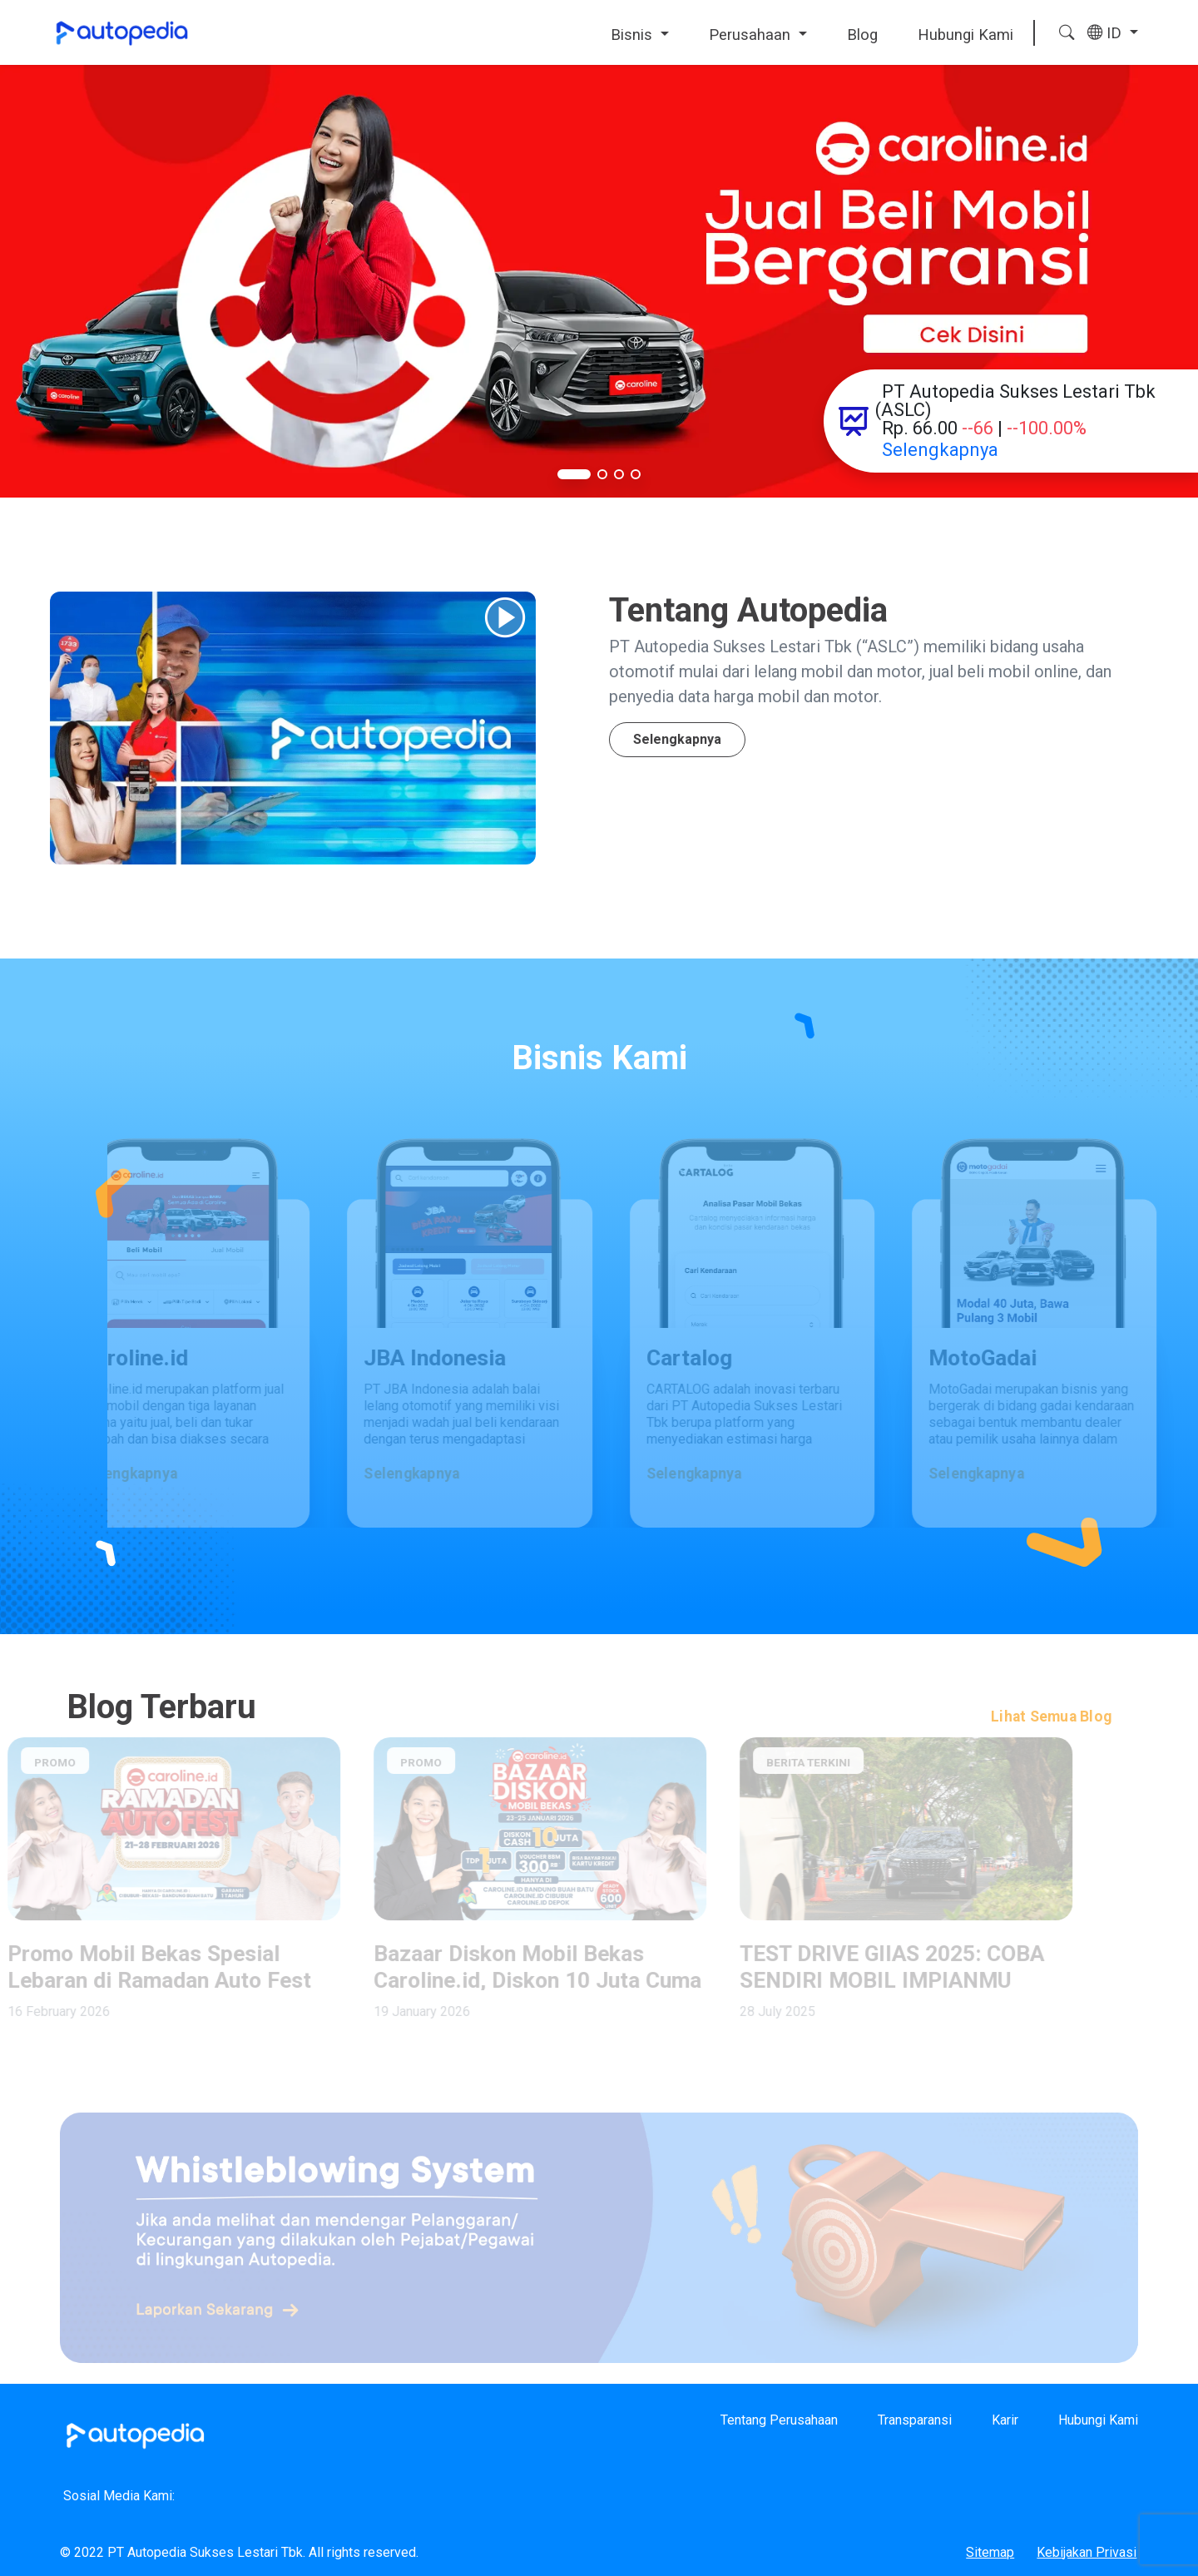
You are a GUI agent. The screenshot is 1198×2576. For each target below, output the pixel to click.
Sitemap (990, 2552)
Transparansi (915, 2420)
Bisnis (633, 34)
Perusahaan (752, 34)
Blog (862, 34)
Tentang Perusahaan (779, 2420)
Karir (1005, 2420)
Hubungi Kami (965, 34)
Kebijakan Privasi (1086, 2552)
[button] (574, 474)
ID (1106, 33)
